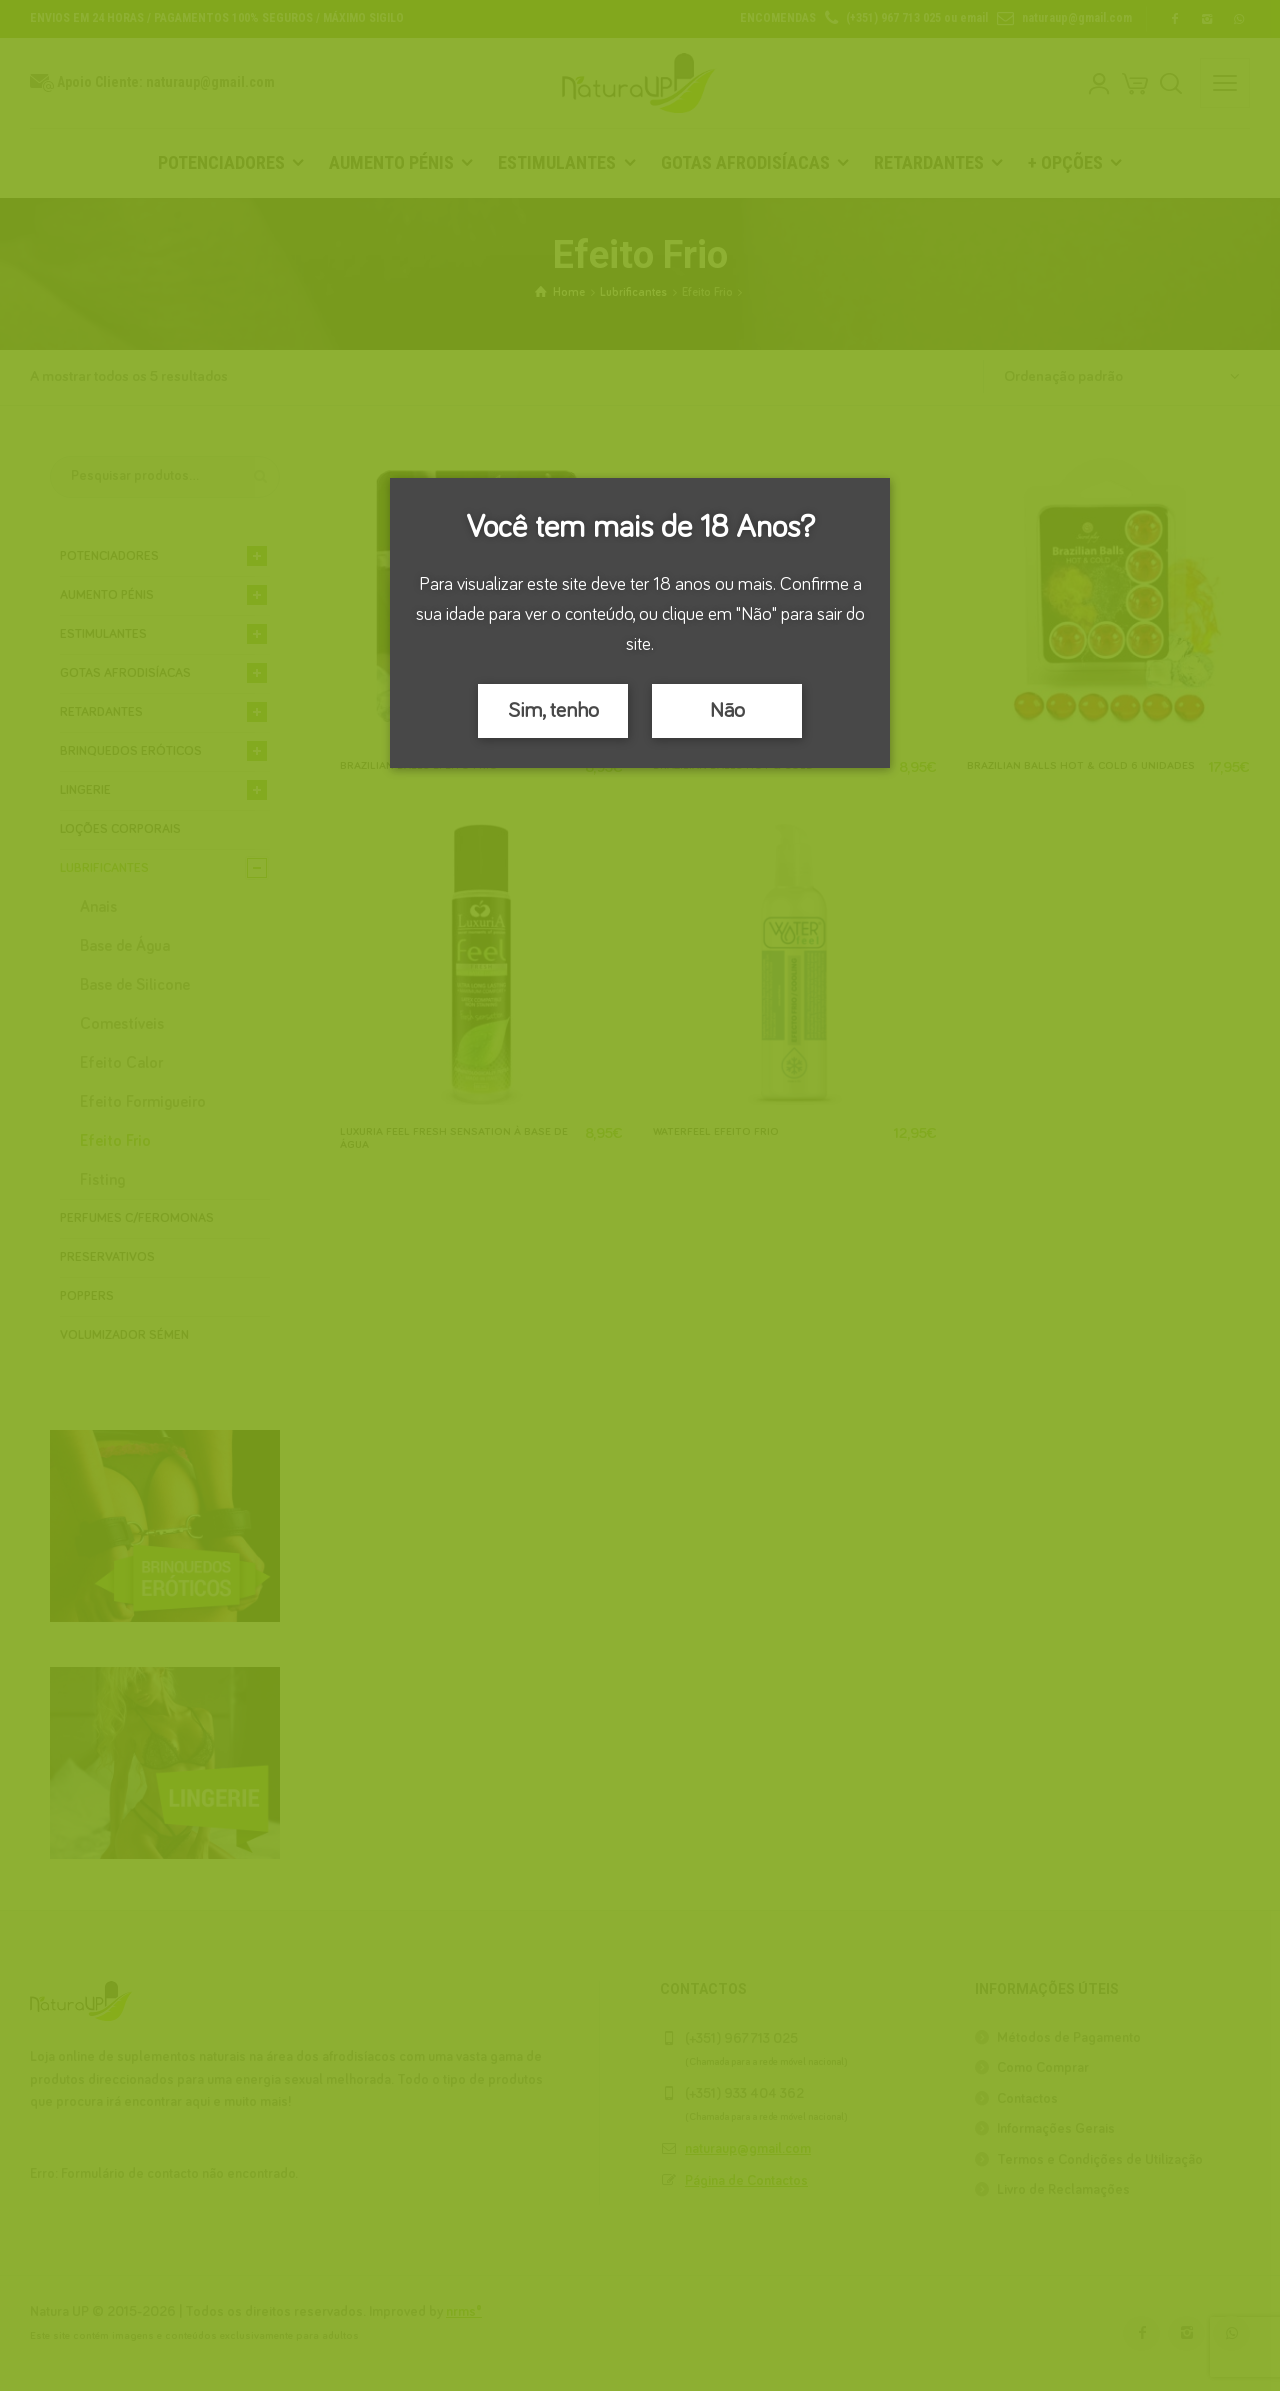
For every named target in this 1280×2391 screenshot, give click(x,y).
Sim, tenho (553, 711)
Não (727, 711)
